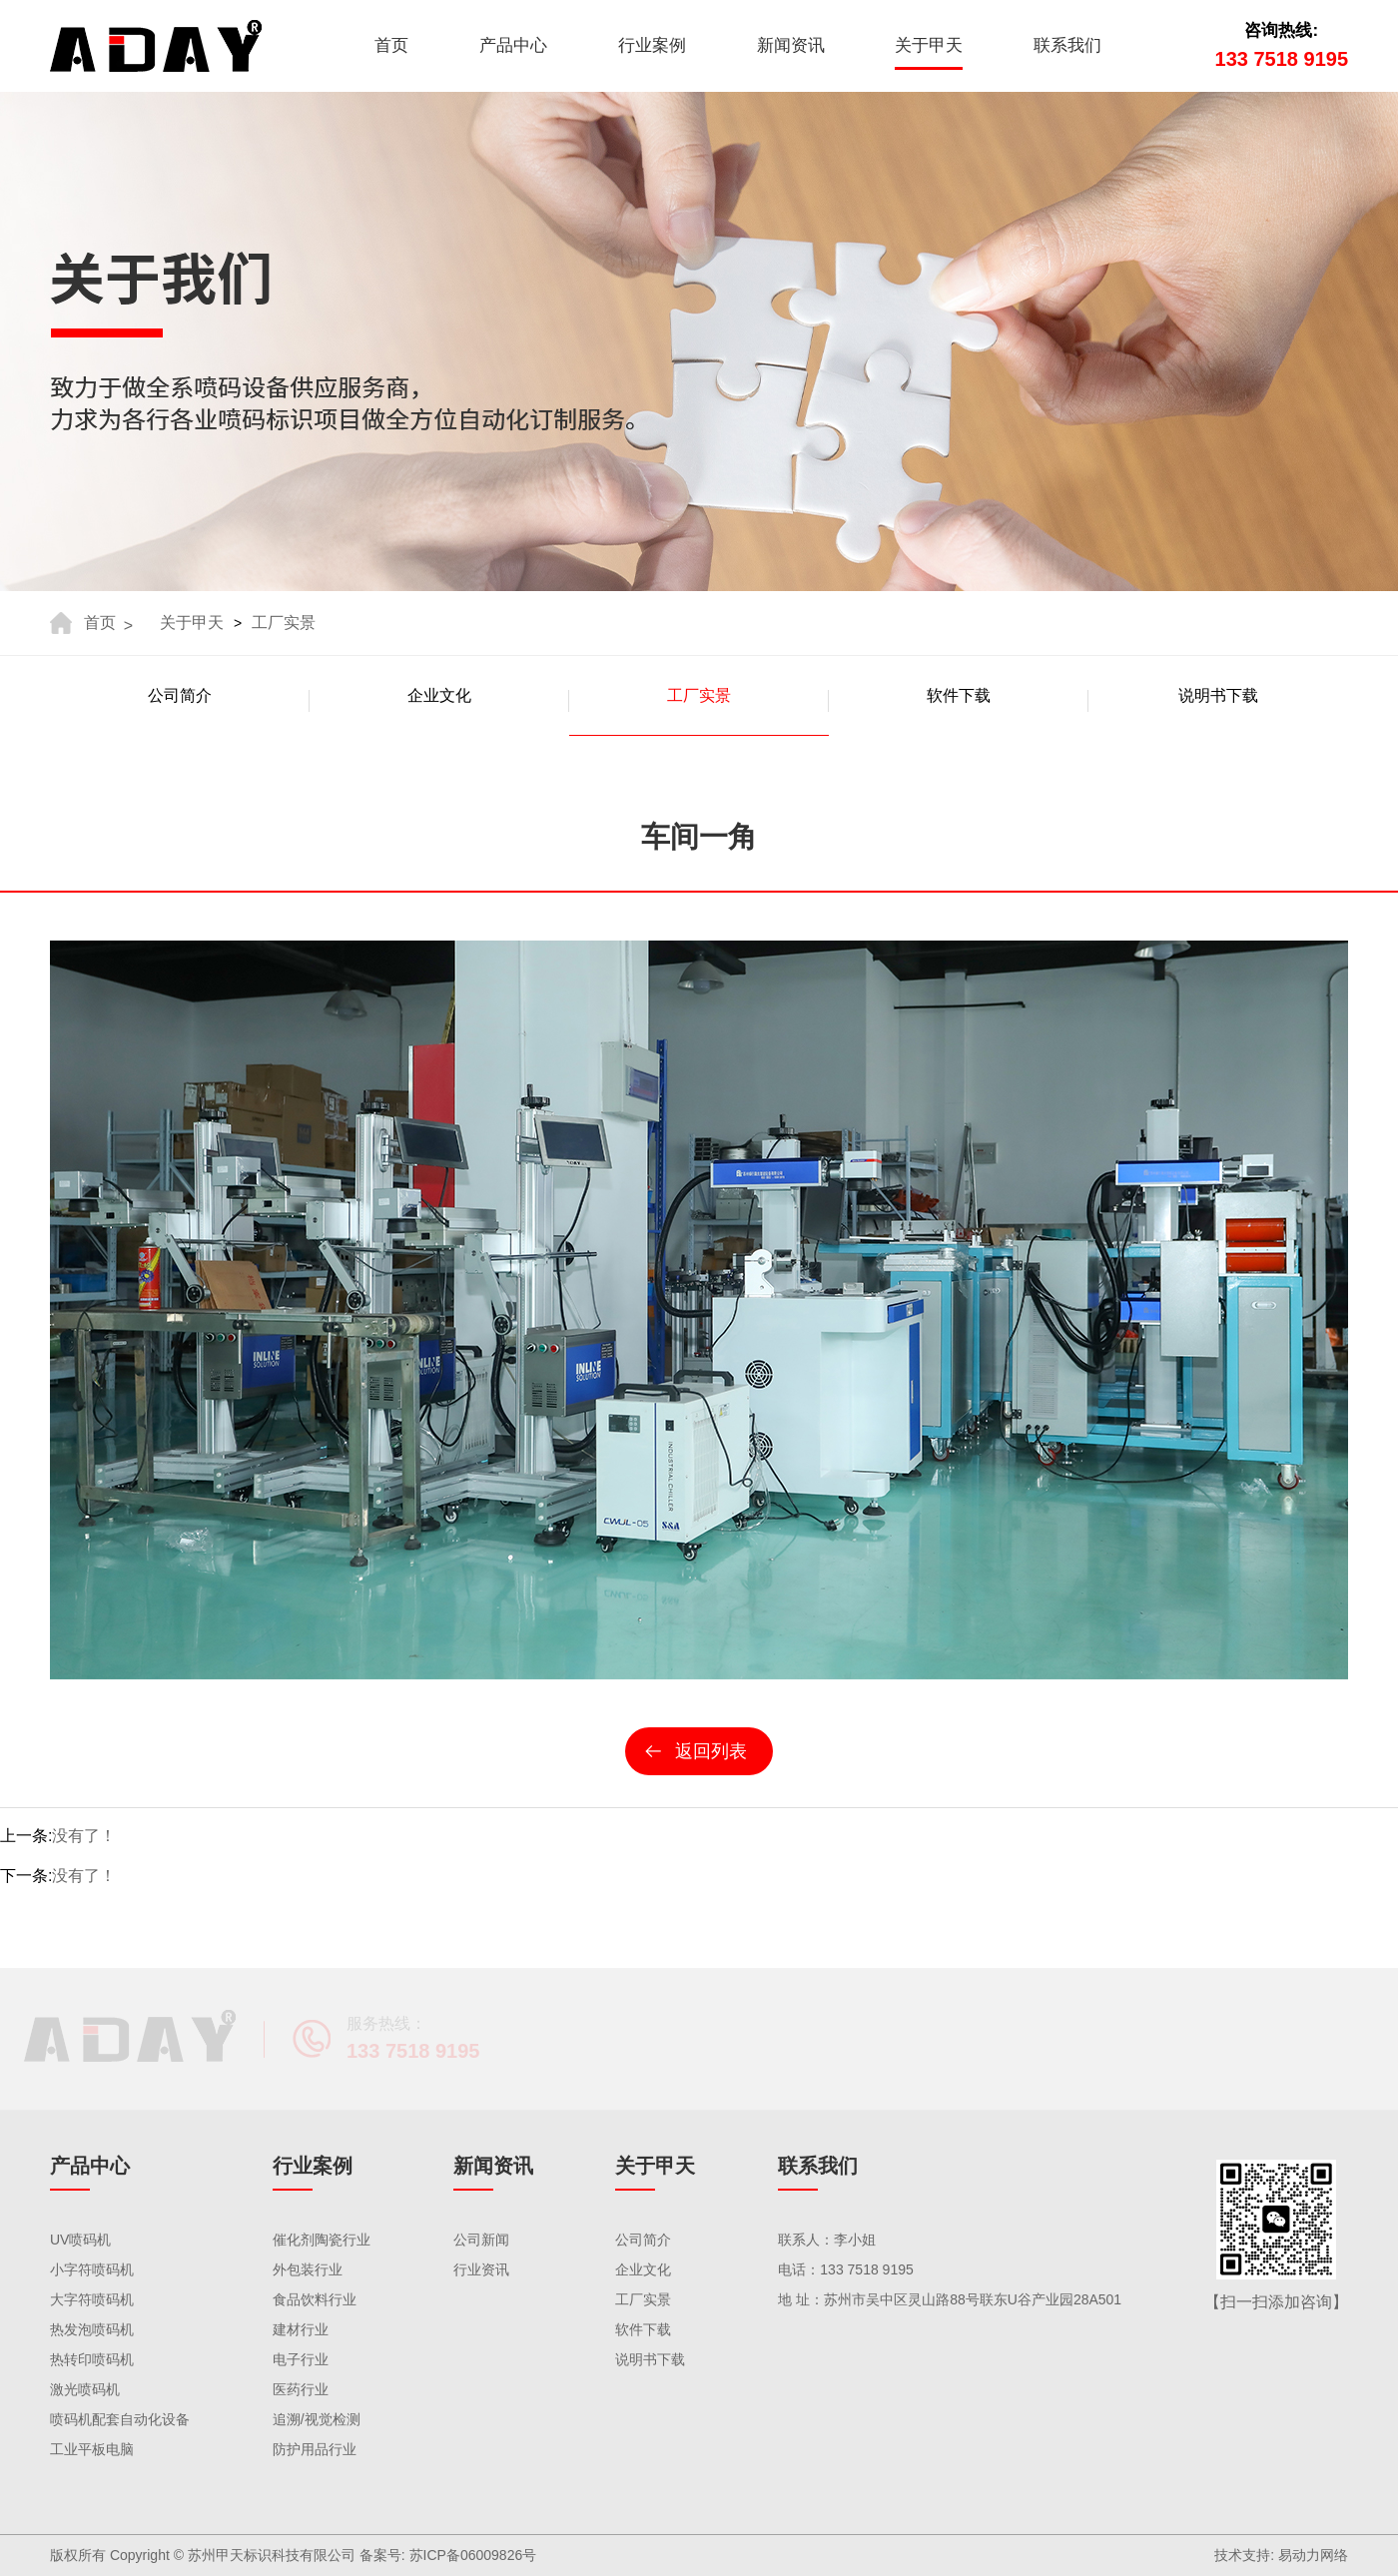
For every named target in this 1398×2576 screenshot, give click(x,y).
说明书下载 (650, 2359)
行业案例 (652, 45)
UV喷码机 (80, 2240)
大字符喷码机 (92, 2299)
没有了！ (84, 1835)
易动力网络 (1313, 2555)
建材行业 (301, 2329)
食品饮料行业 (314, 2299)
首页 (391, 45)
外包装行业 (308, 2269)
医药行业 (301, 2389)
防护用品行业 (314, 2449)
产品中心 (513, 45)
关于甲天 (929, 45)
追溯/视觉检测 (316, 2419)
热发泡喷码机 (92, 2329)
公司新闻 (481, 2240)
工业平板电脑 (92, 2449)
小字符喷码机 (92, 2269)
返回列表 (711, 1751)
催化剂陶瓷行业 (321, 2240)
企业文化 (643, 2269)
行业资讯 (481, 2269)
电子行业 (301, 2359)
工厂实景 (284, 622)
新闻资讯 (791, 45)
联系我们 (1067, 45)
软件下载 (643, 2329)
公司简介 (643, 2240)
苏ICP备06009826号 (473, 2555)
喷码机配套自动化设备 (120, 2419)
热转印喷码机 (92, 2359)
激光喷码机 (85, 2389)
